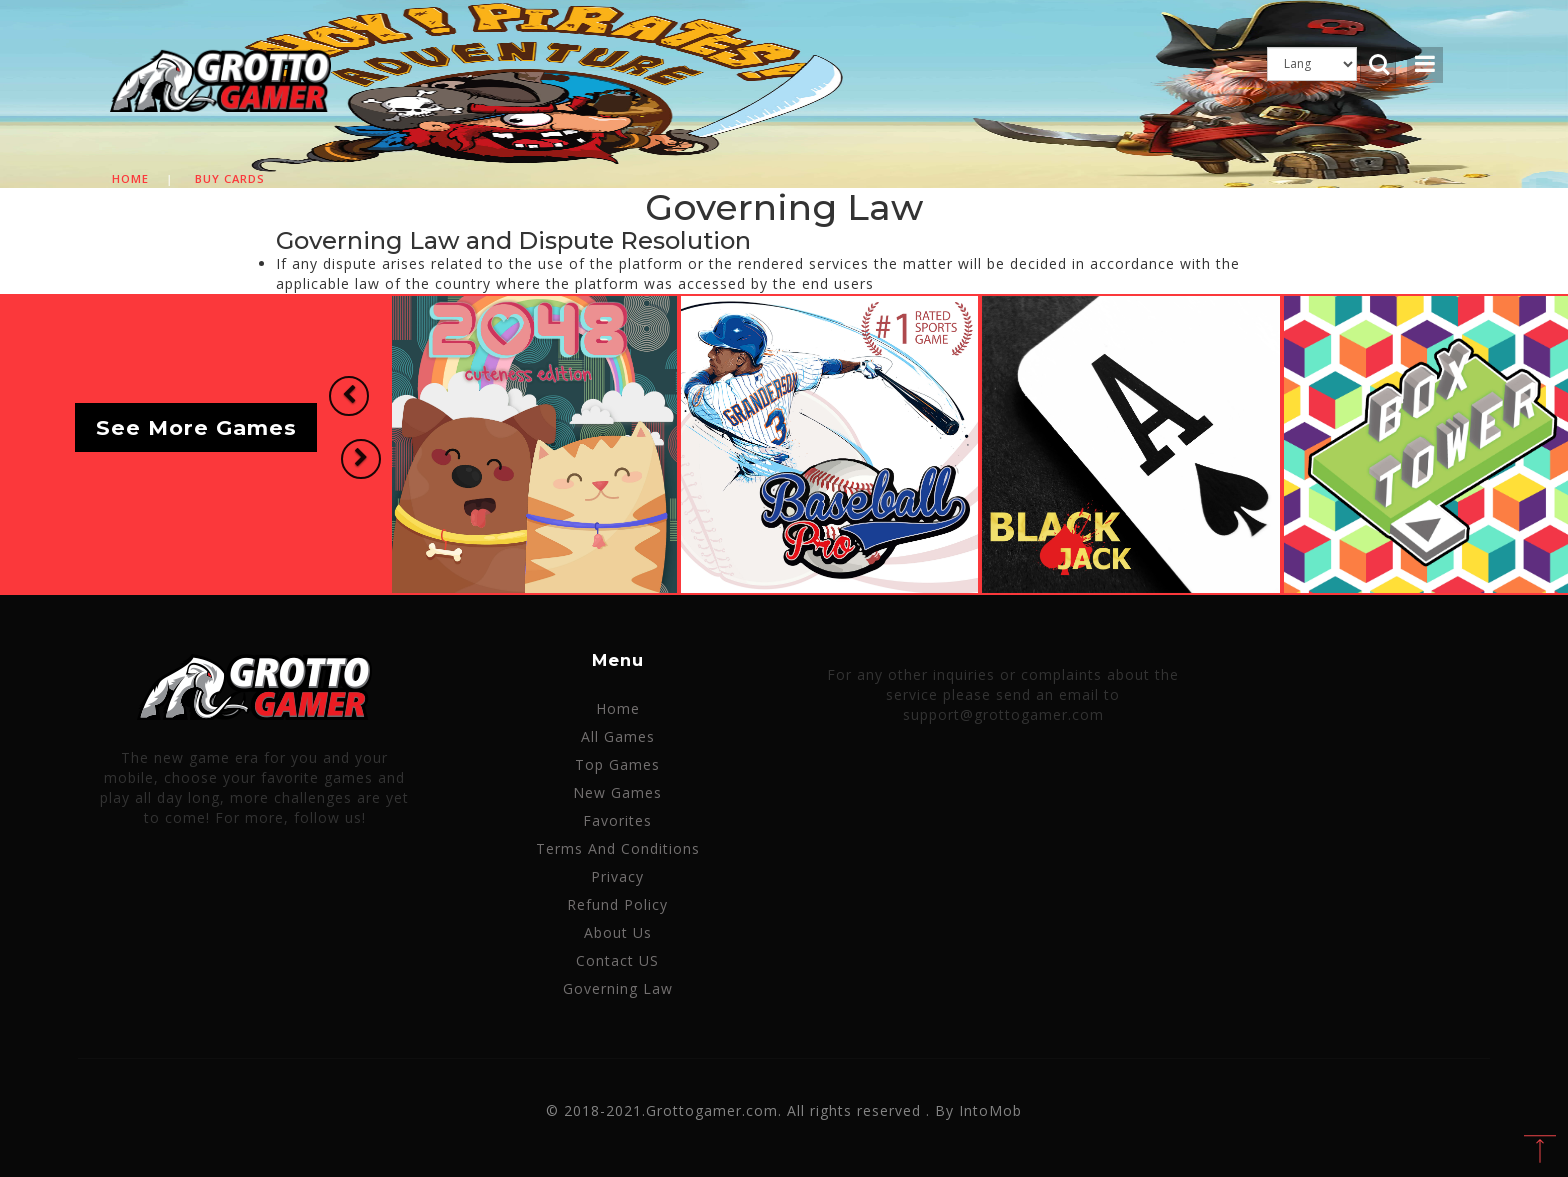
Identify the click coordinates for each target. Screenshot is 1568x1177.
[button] (346, 398)
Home (130, 178)
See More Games (196, 427)
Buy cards (230, 178)
